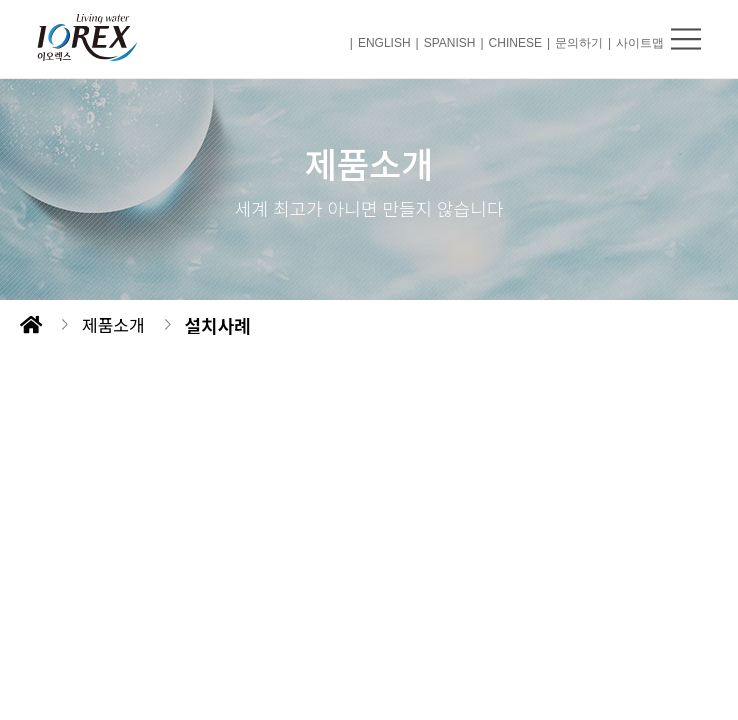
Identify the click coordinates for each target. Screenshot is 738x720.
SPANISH (450, 43)
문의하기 (579, 43)
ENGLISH (384, 43)
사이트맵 (640, 43)
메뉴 (686, 39)
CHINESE (515, 43)
